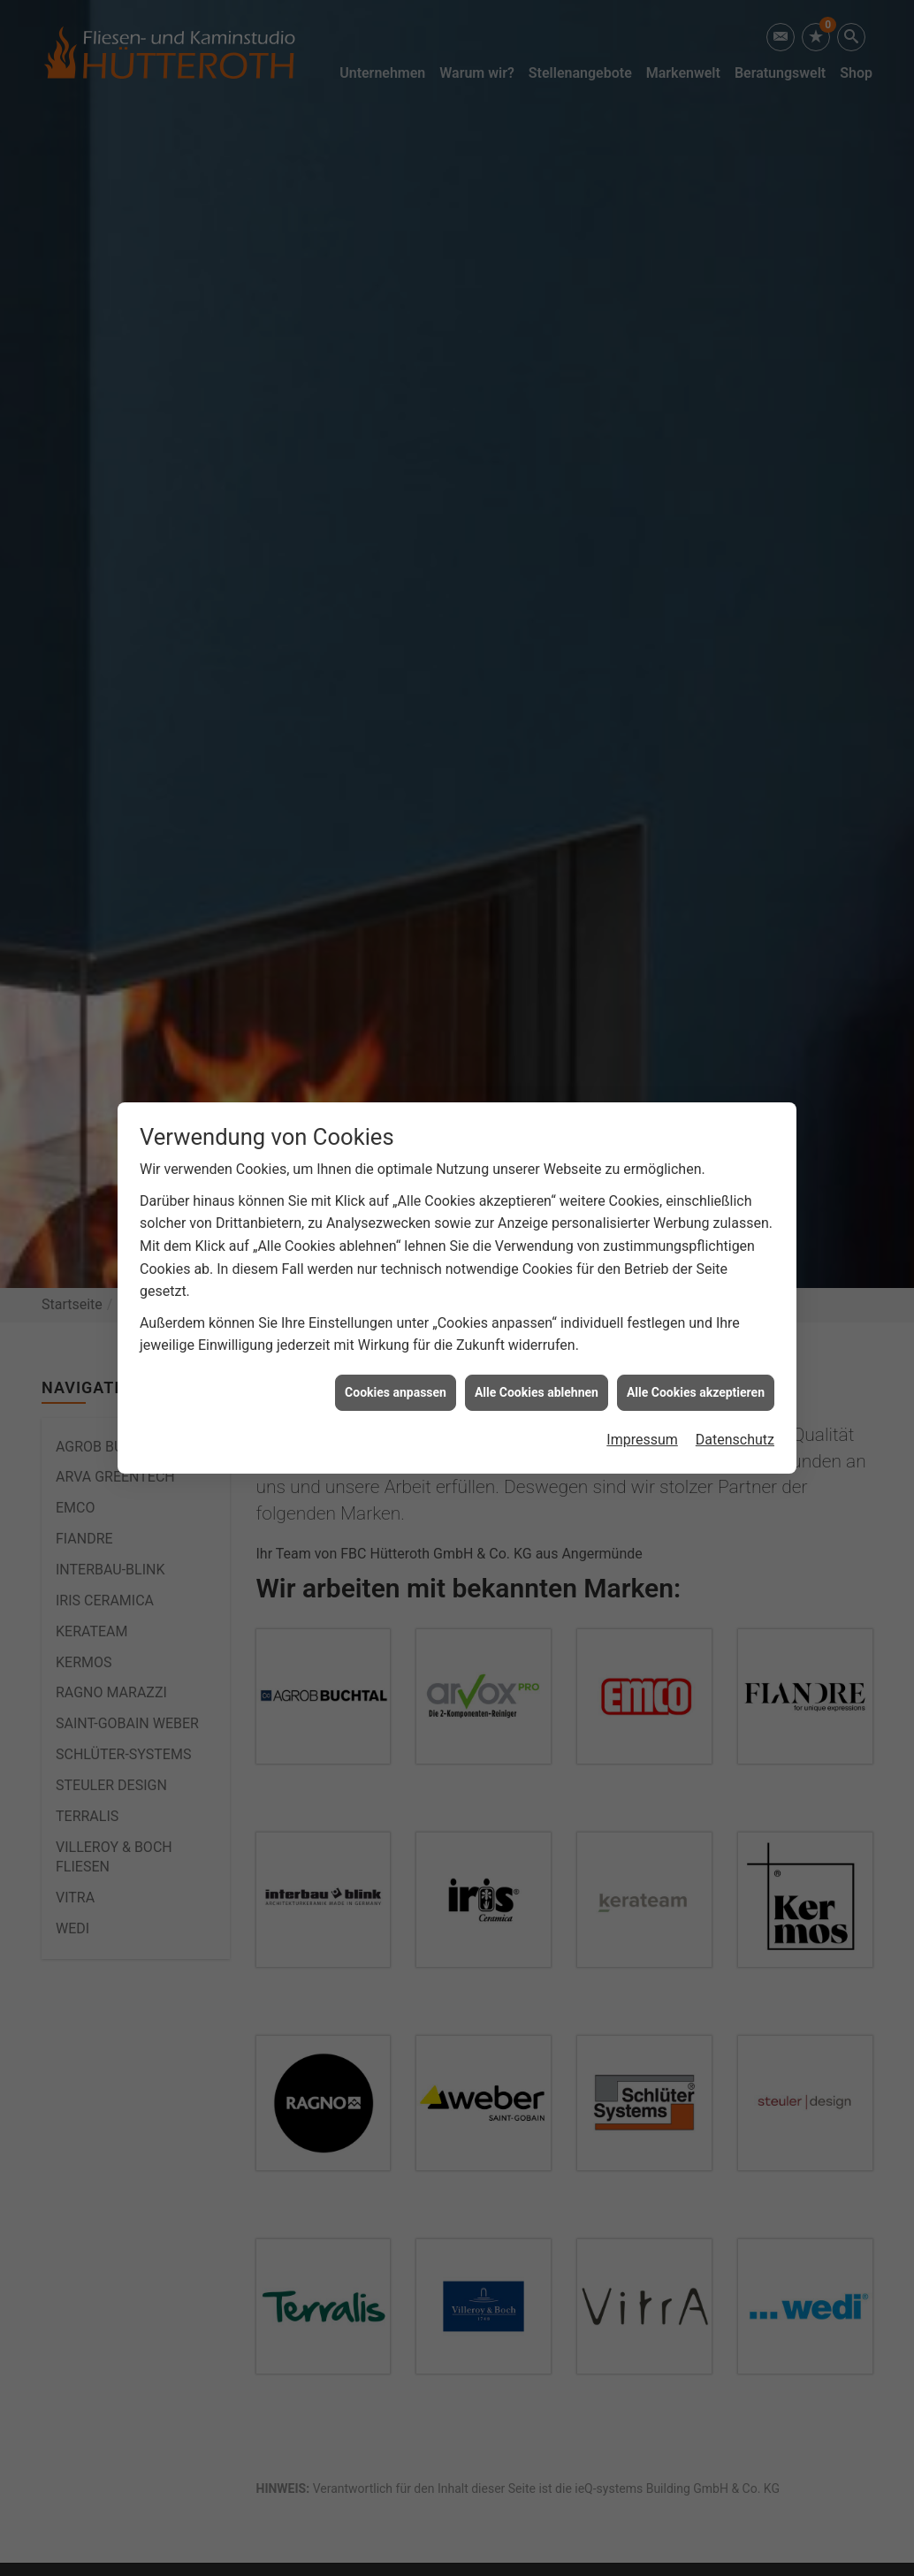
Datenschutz (735, 1439)
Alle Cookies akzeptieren (696, 1392)
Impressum (642, 1439)
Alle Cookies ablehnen (536, 1392)
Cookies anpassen (395, 1392)
